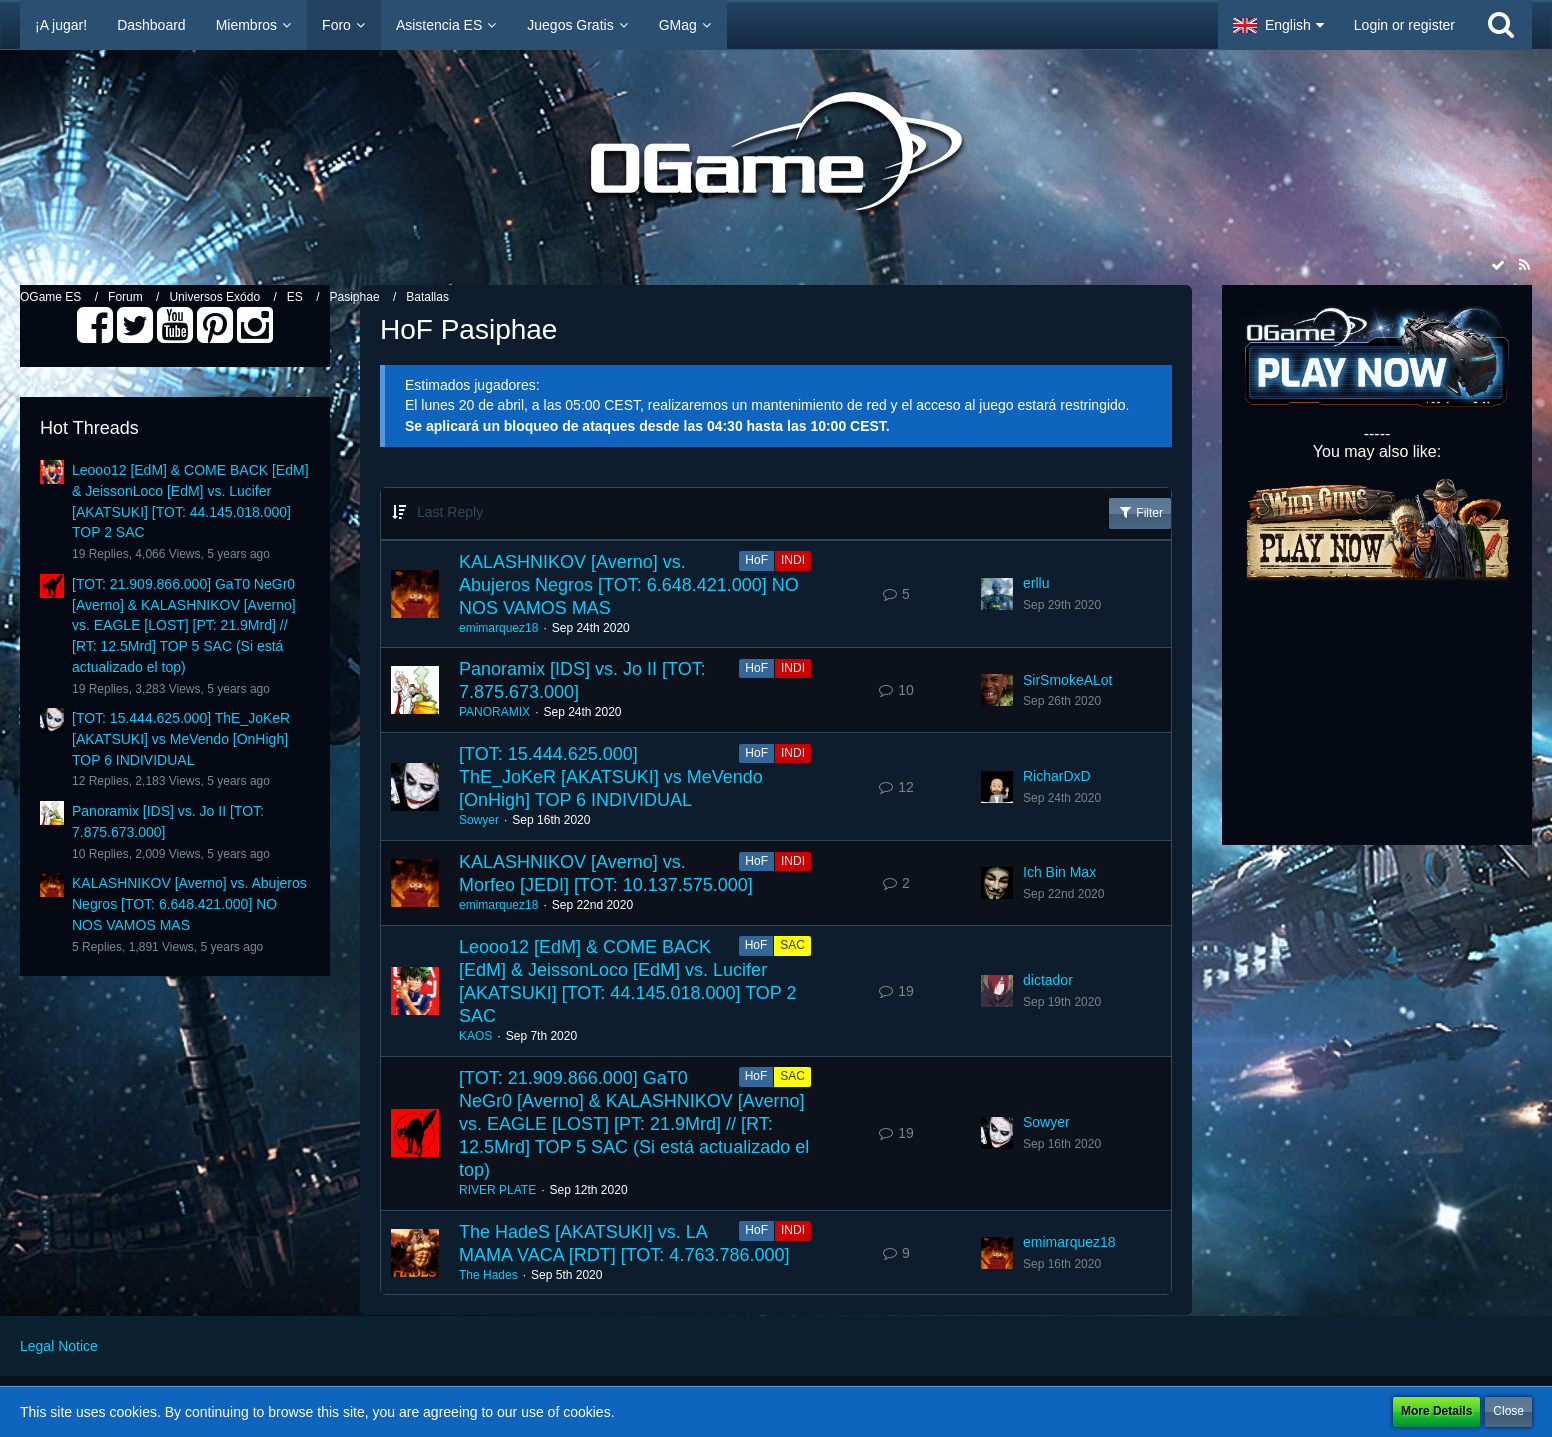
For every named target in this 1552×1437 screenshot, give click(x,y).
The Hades (488, 1275)
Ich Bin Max (1059, 872)
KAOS (475, 1036)
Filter (1140, 512)
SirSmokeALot (1067, 680)
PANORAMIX (494, 712)
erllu (1036, 583)
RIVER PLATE (497, 1190)
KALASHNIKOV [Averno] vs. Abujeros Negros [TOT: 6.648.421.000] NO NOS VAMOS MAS (189, 903)
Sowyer (479, 820)
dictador (1048, 980)
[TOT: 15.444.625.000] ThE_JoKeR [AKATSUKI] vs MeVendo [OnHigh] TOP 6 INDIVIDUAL (181, 738)
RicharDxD (1057, 776)
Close (1508, 1411)
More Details (1436, 1411)
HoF (756, 560)
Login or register (1404, 25)
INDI (793, 560)
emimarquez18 (498, 628)
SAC (792, 945)
